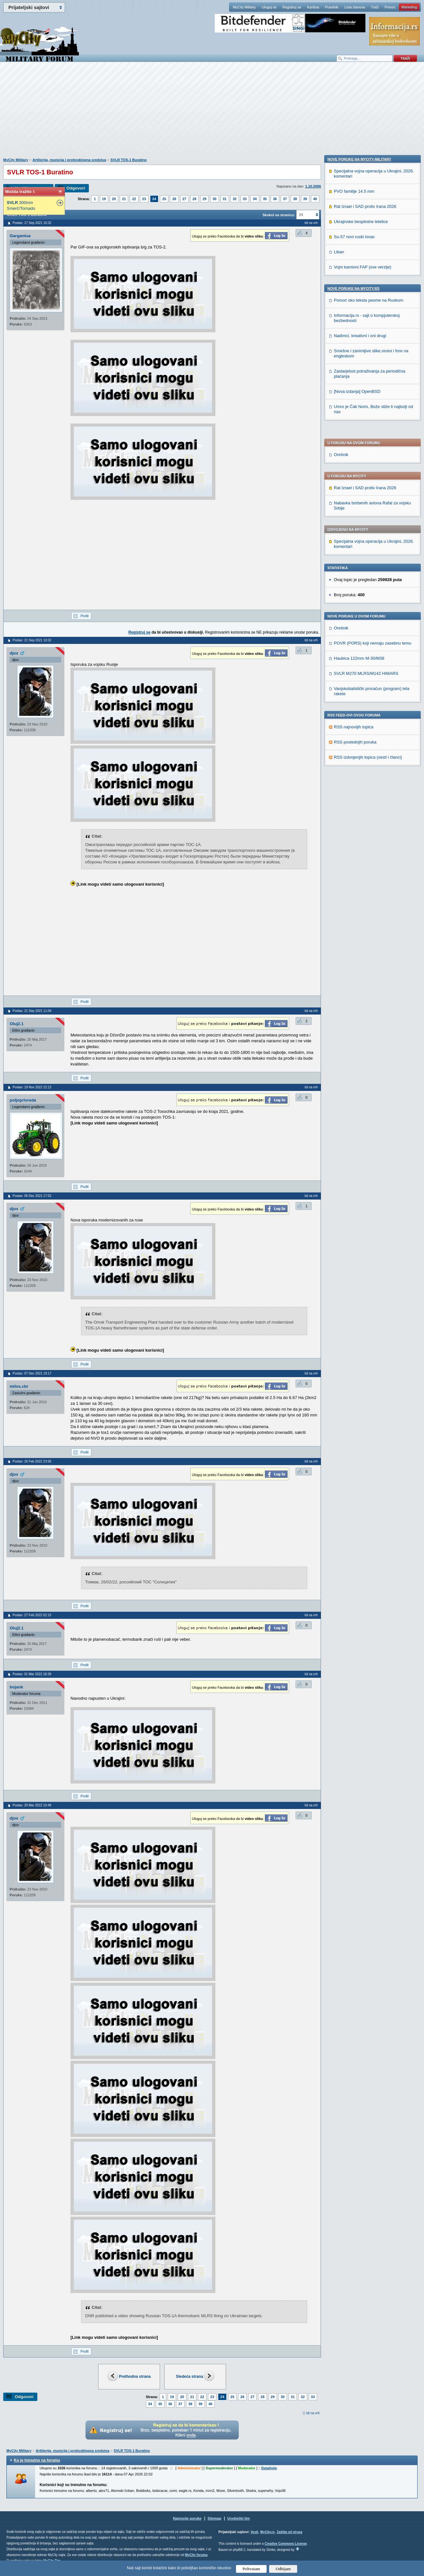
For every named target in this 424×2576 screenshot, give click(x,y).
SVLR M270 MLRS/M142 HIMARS (366, 488)
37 (285, 199)
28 (194, 199)
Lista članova (354, 7)
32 (235, 199)
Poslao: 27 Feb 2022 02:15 (32, 1615)
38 (295, 199)
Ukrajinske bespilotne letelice (361, 655)
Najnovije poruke (187, 2518)
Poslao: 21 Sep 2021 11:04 (32, 1011)
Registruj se (291, 7)
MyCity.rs (267, 2532)
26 (174, 199)
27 (184, 199)
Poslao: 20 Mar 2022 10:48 (32, 1805)
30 (214, 199)
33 (245, 199)
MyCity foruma (196, 2555)
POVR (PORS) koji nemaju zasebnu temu (372, 457)
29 (204, 199)
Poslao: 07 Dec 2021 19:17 (32, 1373)
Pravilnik (331, 7)
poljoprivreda (23, 1100)
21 (124, 199)
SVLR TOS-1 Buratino (128, 160)
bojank (16, 1687)
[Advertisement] (212, 113)
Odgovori (75, 188)
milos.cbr (19, 1386)
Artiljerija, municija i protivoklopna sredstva (69, 160)
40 (315, 199)
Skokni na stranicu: (278, 215)
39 (305, 199)
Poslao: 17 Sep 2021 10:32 (32, 223)
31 (225, 199)
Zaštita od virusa (289, 2532)
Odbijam (283, 2568)
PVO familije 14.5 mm (354, 625)
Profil (84, 616)
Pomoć (389, 7)
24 (154, 199)
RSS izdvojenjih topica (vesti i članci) (368, 571)
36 (275, 199)
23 (144, 199)
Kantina (313, 7)
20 (114, 199)
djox (14, 653)
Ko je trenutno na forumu (37, 2460)
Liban (339, 686)
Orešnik (341, 269)
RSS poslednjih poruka (355, 556)
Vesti (254, 2532)
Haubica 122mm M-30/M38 (359, 473)
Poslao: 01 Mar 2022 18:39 (32, 1674)
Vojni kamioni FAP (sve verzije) (362, 701)
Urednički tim (238, 2518)
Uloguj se (269, 7)
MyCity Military (244, 7)
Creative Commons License (286, 2543)
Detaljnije (269, 2468)
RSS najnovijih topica (353, 541)
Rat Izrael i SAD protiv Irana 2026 (365, 302)
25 (164, 199)
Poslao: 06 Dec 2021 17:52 (32, 1196)
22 (134, 199)
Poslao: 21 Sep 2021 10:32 (32, 640)
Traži (375, 7)
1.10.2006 (313, 186)
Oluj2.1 (17, 1023)
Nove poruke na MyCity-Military (359, 593)
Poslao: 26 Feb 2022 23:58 (32, 1461)
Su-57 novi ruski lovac (354, 670)
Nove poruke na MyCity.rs (353, 722)
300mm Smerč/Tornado (21, 205)
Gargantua (20, 235)
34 (255, 199)
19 (104, 199)
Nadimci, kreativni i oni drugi (360, 769)
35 (265, 199)
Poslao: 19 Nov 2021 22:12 (32, 1087)
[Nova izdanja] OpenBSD (357, 825)
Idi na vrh (313, 2413)
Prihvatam (251, 2568)
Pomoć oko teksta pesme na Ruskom (368, 734)
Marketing (409, 7)
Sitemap (214, 2518)
